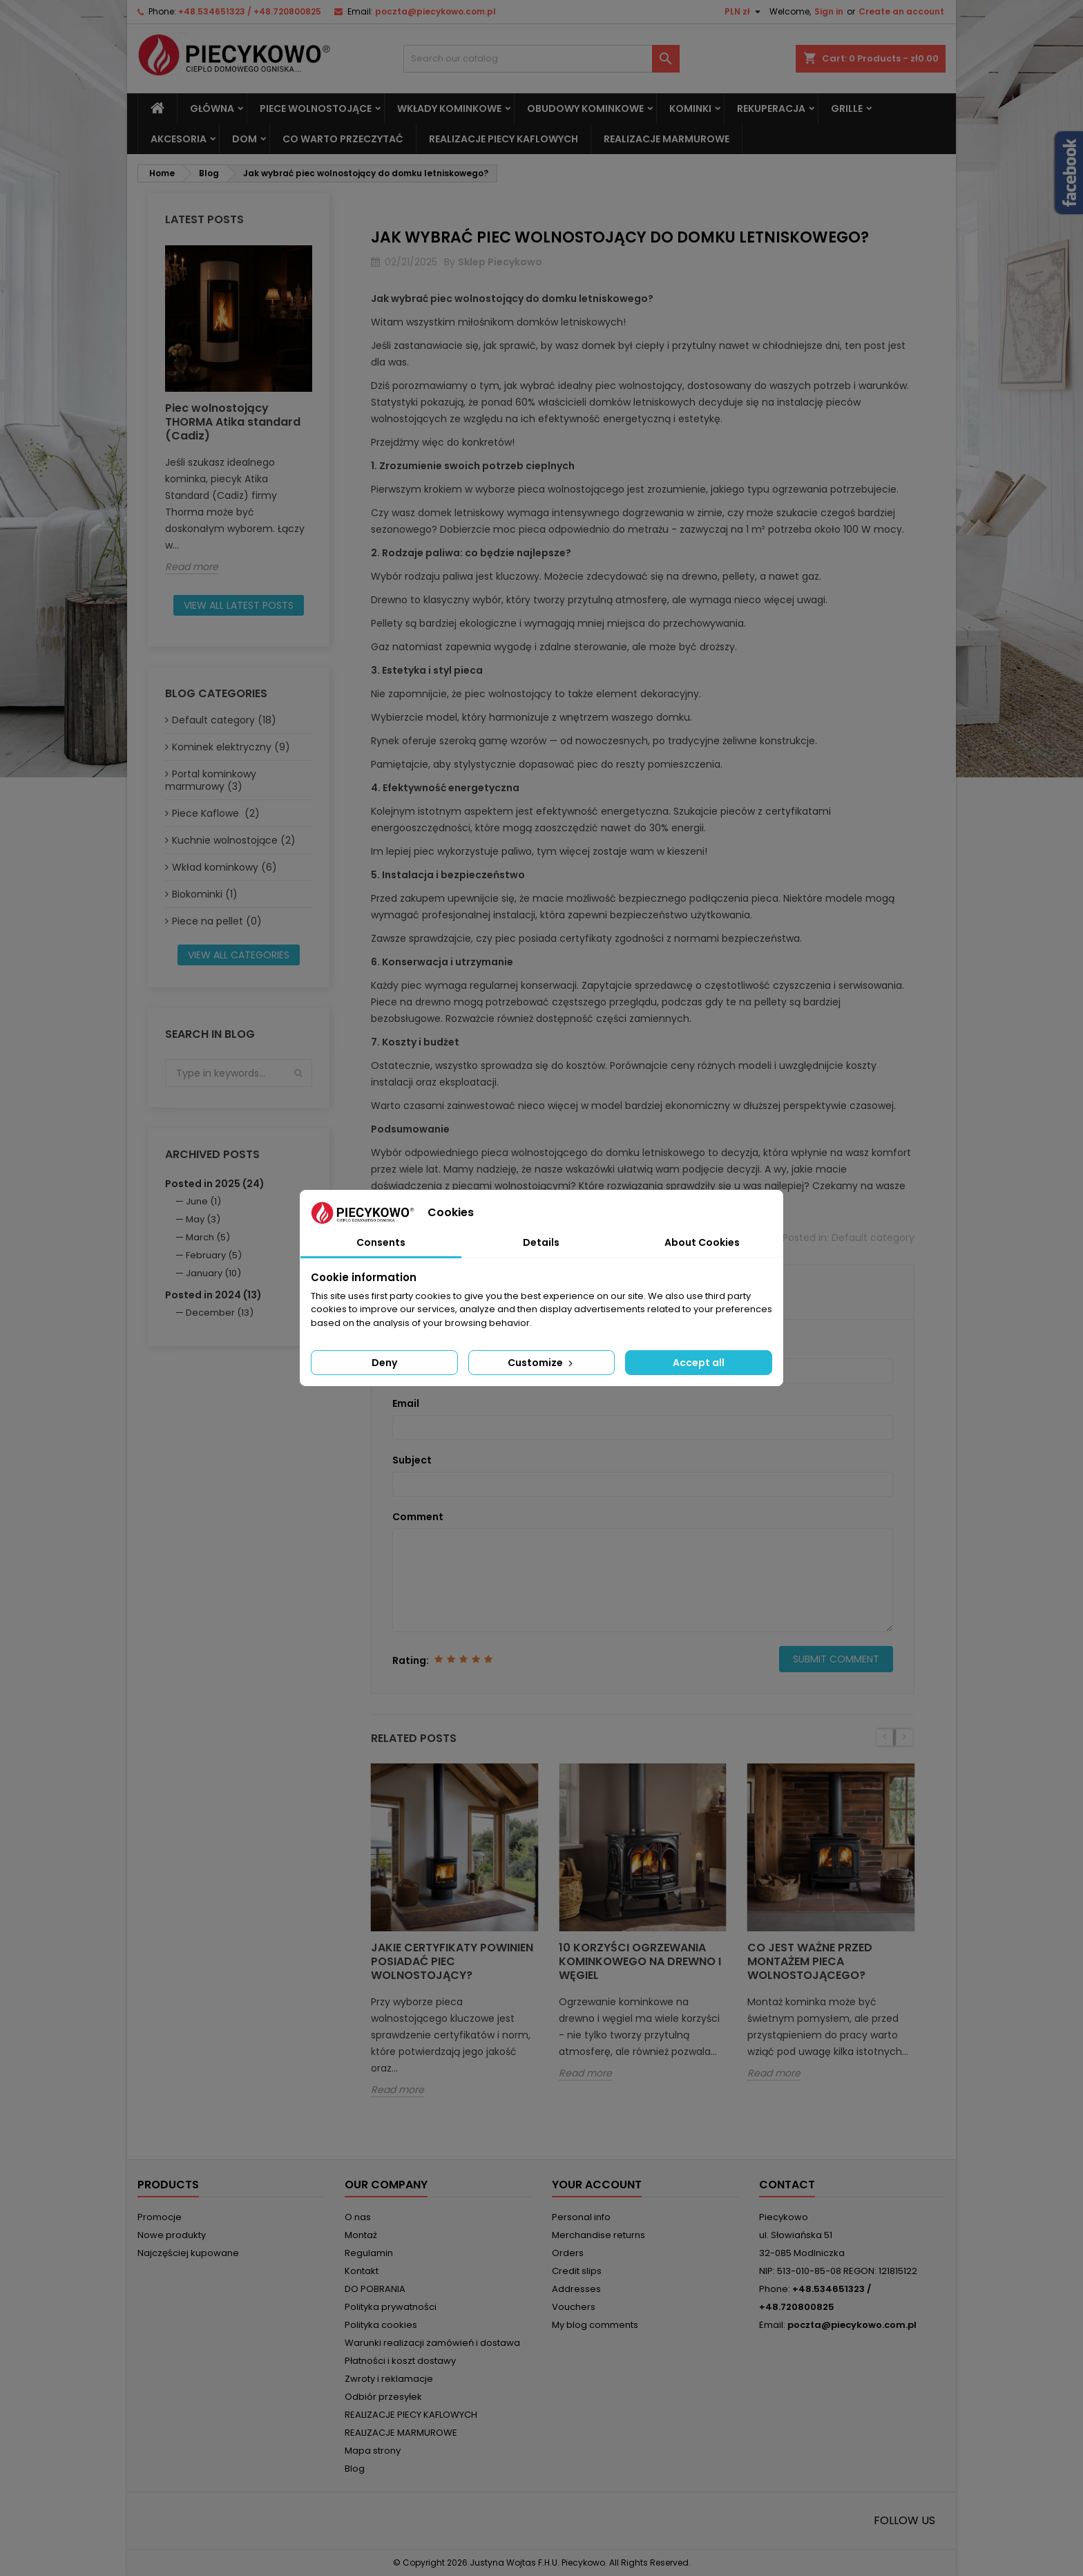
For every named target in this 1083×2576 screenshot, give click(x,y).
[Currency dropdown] (744, 11)
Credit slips (577, 2270)
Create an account (901, 11)
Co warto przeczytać (342, 139)
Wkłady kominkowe (449, 108)
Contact (787, 2185)
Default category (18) (224, 720)
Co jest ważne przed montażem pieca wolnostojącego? (809, 1961)
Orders (568, 2253)
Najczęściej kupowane (188, 2253)
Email (405, 1403)
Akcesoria (179, 139)
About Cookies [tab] (702, 1242)
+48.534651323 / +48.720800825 (249, 11)
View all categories (238, 955)
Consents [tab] (380, 1242)
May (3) (203, 1219)
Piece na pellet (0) (217, 921)
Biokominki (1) (205, 894)
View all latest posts (239, 605)
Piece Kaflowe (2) (216, 813)
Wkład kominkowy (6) (224, 867)
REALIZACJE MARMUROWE (666, 139)
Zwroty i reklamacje (389, 2378)
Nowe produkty (171, 2235)
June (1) (203, 1201)
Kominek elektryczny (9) (231, 747)
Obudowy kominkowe (585, 108)
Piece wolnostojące (316, 108)
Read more (191, 567)
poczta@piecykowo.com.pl (435, 11)
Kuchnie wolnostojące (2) (234, 840)
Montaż (361, 2235)
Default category (873, 1237)
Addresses (576, 2288)
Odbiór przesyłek (383, 2396)
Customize (541, 1363)
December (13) (219, 1312)
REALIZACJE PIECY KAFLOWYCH (503, 139)
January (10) (213, 1273)
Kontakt (361, 2270)
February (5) (214, 1255)
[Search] (541, 59)
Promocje (159, 2217)
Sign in (828, 11)
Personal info (581, 2217)
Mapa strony (373, 2450)
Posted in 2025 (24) (215, 1184)
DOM (244, 139)
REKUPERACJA (771, 108)
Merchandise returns (598, 2235)
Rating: (410, 1660)
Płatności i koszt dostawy (400, 2360)
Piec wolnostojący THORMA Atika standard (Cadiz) (232, 422)
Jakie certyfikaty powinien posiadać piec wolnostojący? (452, 1961)
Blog (355, 2468)
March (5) (208, 1237)
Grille (847, 108)
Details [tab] (541, 1242)
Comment (417, 1516)
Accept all (699, 1363)
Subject (412, 1460)
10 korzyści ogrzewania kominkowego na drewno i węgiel (640, 1961)
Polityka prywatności (391, 2306)
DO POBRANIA (375, 2288)
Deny (384, 1363)
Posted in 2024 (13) (213, 1295)
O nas (358, 2217)
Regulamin (369, 2253)
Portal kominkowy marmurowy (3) (210, 780)
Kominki (690, 108)
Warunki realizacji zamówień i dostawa (432, 2342)
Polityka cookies (381, 2324)
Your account (597, 2185)
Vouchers (573, 2306)
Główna (212, 108)
